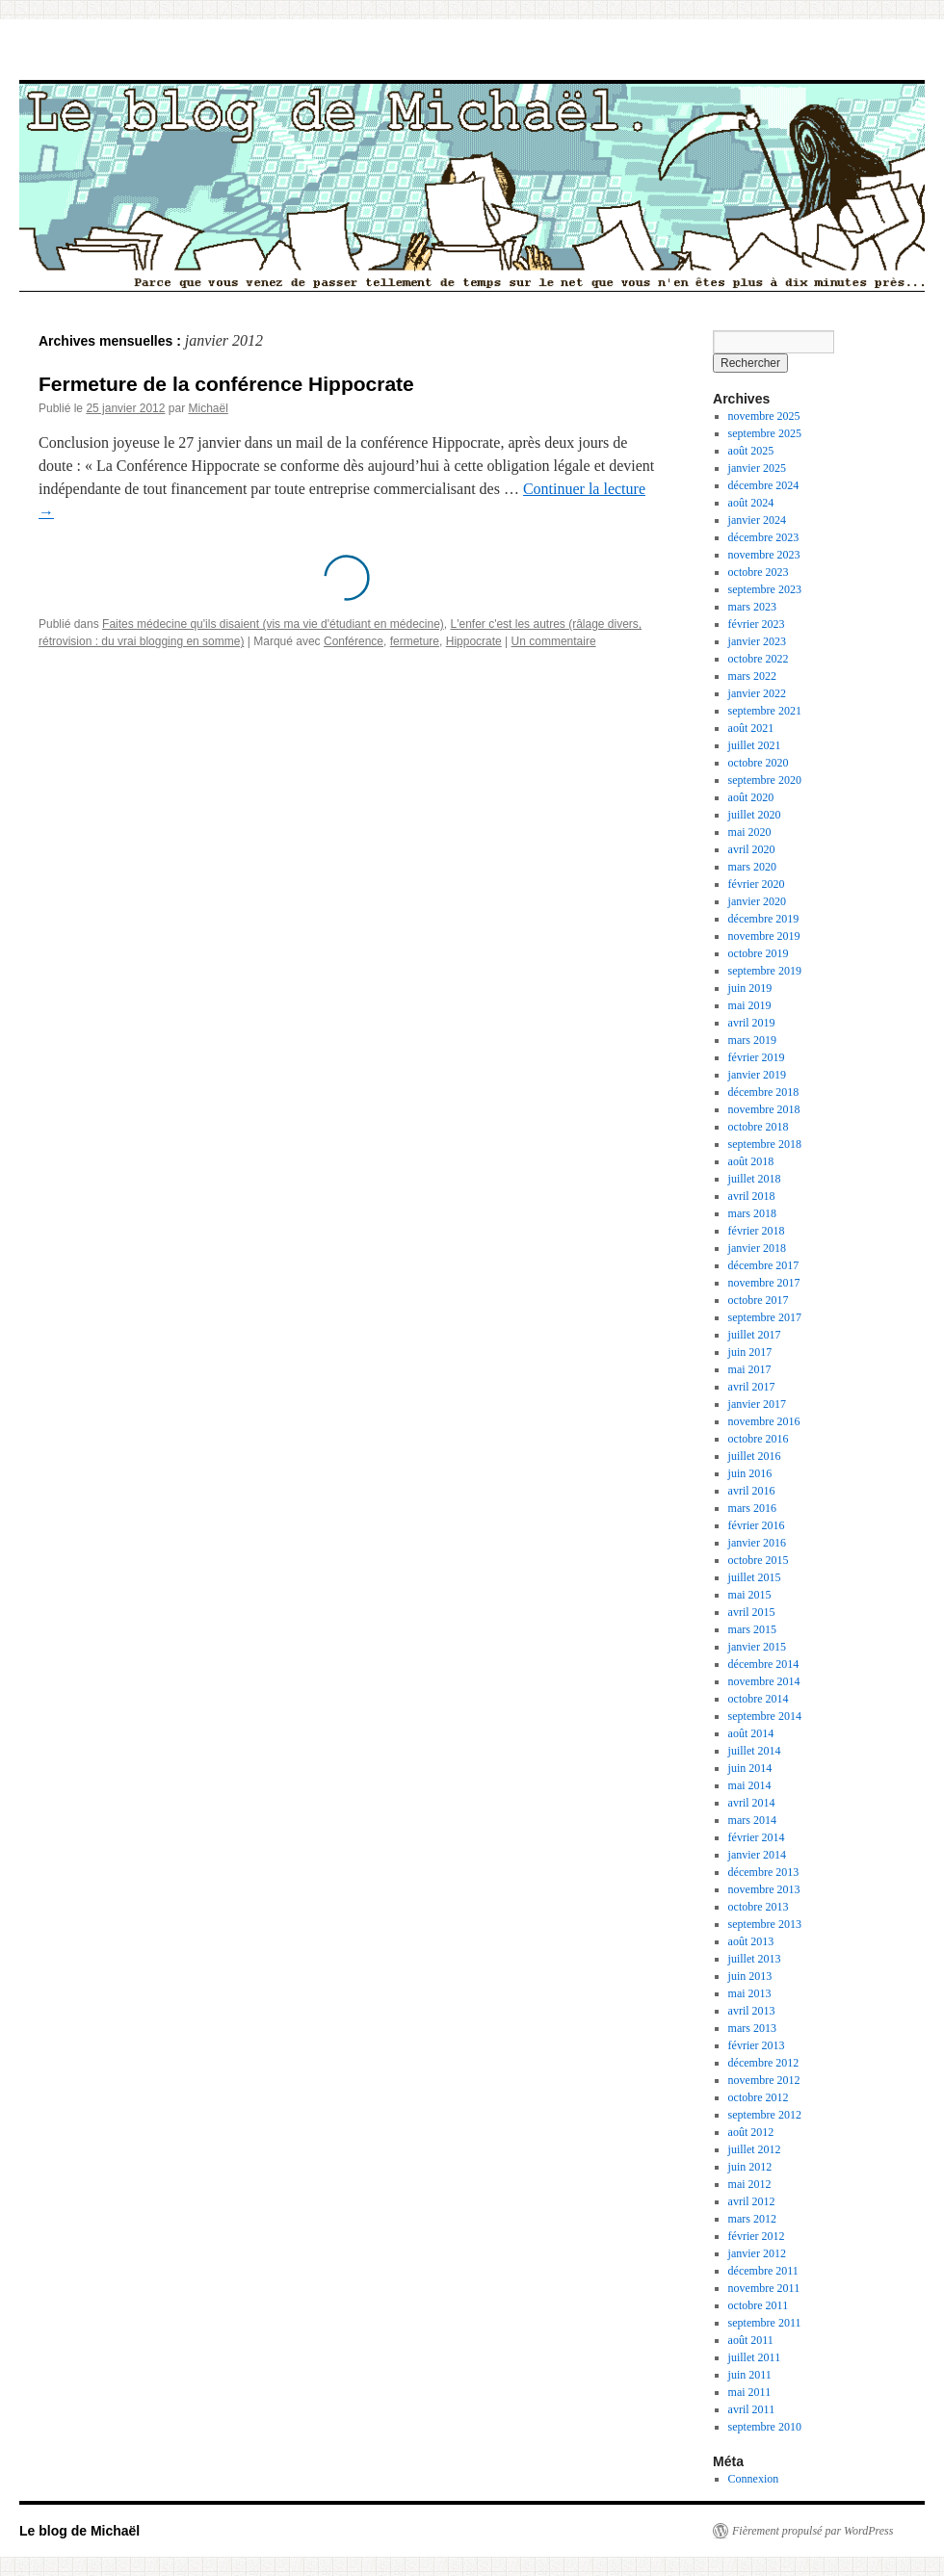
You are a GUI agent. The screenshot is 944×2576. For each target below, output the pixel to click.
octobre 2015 (758, 1560)
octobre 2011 (758, 2305)
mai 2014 (750, 1785)
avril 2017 (751, 1386)
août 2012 (751, 2132)
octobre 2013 (758, 1906)
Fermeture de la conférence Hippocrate (226, 384)
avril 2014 (751, 1802)
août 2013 (751, 1941)
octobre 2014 (758, 1698)
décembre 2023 (764, 537)
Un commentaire (553, 641)
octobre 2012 (758, 2097)
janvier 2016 (757, 1542)
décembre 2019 (764, 918)
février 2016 (756, 1525)
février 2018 (756, 1230)
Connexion (753, 2478)
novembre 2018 (764, 1109)
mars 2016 (752, 1508)
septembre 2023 (764, 589)
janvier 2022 (757, 693)
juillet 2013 (754, 1958)
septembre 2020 (764, 780)
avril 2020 (751, 849)
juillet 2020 (754, 814)
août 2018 (751, 1161)
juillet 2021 (754, 745)
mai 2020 (750, 832)
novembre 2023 (764, 554)
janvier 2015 (757, 1646)
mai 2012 (750, 2184)
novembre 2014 (764, 1681)
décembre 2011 (763, 2270)
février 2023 (756, 624)
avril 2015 (751, 1612)
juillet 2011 (754, 2357)
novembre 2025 (764, 416)
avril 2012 (751, 2201)
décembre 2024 (764, 485)
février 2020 (756, 884)
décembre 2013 (764, 1872)
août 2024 (751, 502)
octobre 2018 (758, 1126)
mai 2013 (750, 1993)
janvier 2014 (757, 1854)
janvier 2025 (757, 468)
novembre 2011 (764, 2288)
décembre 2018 (764, 1092)
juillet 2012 (754, 2149)
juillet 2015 (754, 1577)
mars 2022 (752, 676)
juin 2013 (750, 1976)
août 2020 (751, 797)
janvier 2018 (757, 1248)
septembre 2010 (764, 2426)
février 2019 (756, 1057)
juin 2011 (750, 2374)
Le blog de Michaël (79, 2530)
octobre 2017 (758, 1300)
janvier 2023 (757, 641)
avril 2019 (751, 1022)
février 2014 (756, 1837)
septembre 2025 (764, 433)
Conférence (353, 641)
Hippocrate (474, 641)
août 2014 (751, 1733)
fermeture (414, 641)
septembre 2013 (764, 1924)
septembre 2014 (764, 1716)
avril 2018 (751, 1196)
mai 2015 (750, 1594)
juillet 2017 (754, 1334)
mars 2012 (752, 2218)
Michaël (207, 408)
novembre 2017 (764, 1282)
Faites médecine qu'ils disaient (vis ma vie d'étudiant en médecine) (273, 624)
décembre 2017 (764, 1265)
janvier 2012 (757, 2253)
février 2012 (756, 2236)
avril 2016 (751, 1490)
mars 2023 (752, 606)
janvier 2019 (757, 1074)
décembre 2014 (764, 1664)
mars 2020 (752, 866)
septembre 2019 (764, 970)
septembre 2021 (764, 710)
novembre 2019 (764, 936)
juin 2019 (750, 988)
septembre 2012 (764, 2114)
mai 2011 (750, 2392)
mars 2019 (752, 1040)
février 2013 (756, 2045)
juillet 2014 (754, 1750)
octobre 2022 (758, 658)
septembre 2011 (764, 2322)
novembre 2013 (764, 1889)
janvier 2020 (757, 901)
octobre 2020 (758, 762)
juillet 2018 (754, 1178)
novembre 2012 (764, 2080)
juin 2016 (750, 1473)
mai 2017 (750, 1369)
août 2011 (751, 2340)
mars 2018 (752, 1213)
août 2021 (751, 728)
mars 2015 (752, 1629)
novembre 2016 (764, 1421)
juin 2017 (750, 1352)
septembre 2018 (764, 1144)
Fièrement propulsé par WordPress (812, 2530)
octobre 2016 (758, 1438)
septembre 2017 (764, 1317)
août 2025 (751, 450)
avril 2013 (751, 2010)
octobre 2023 (758, 572)
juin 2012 (750, 2166)
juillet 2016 (754, 1456)
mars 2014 (752, 1820)
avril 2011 (751, 2409)
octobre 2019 (758, 953)
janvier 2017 (757, 1404)
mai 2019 (750, 1005)
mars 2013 (752, 2028)
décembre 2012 (764, 2062)
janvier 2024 (757, 520)
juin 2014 (750, 1768)
